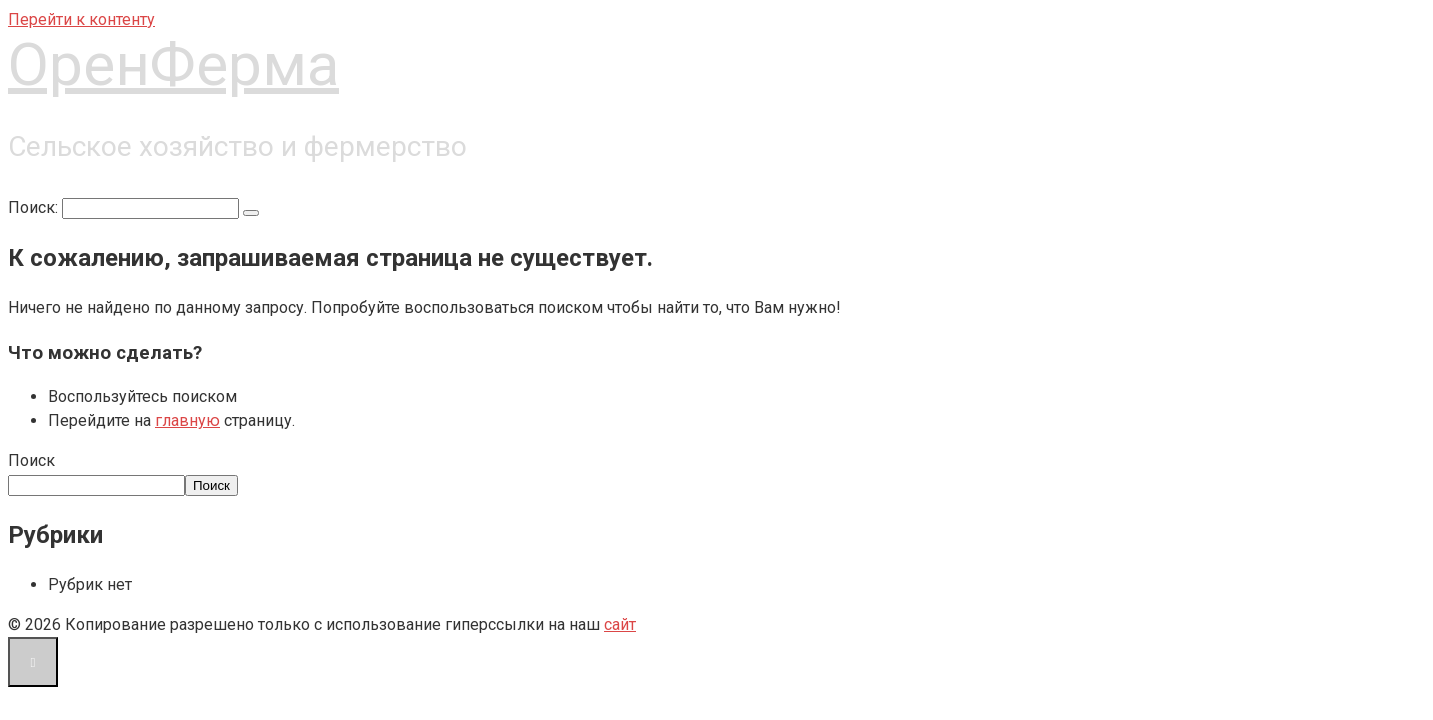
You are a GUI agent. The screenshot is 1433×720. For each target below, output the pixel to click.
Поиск (31, 460)
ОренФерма (173, 64)
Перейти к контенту (81, 19)
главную (187, 420)
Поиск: (35, 207)
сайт (620, 624)
